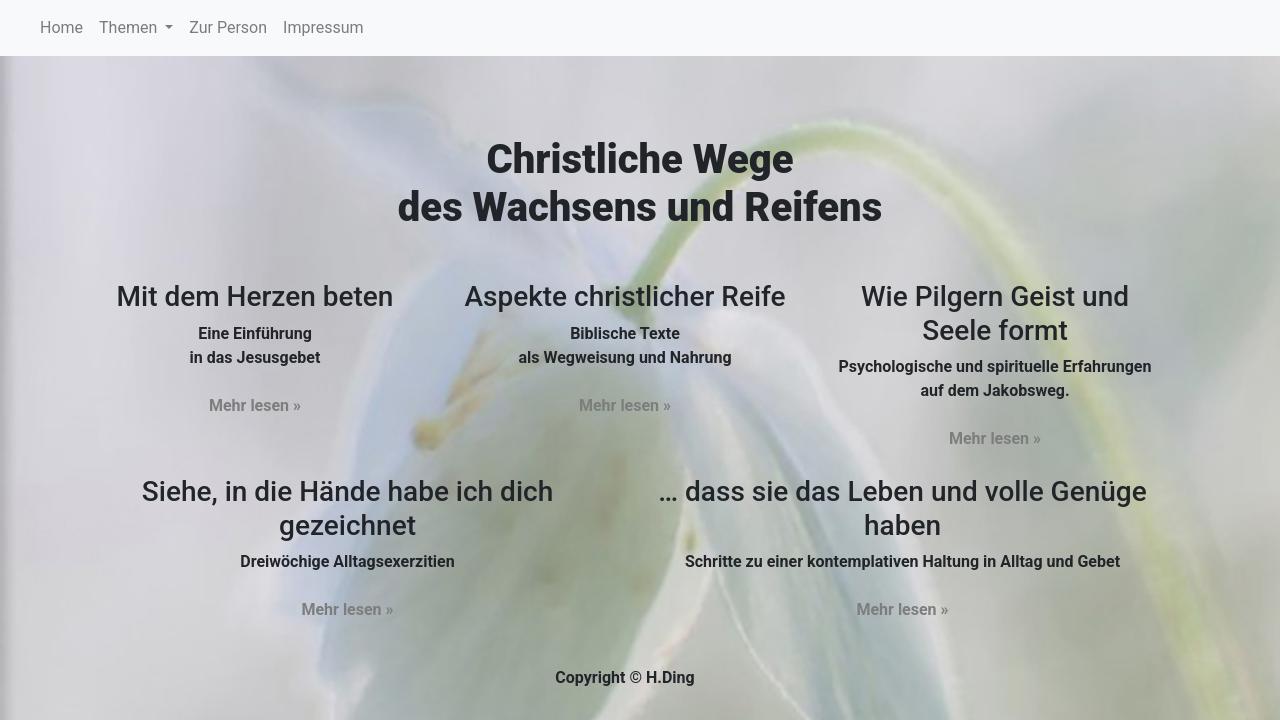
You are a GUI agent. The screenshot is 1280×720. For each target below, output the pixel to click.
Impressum (323, 27)
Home (65, 26)
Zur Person (228, 27)
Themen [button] (130, 27)
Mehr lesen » (255, 405)
